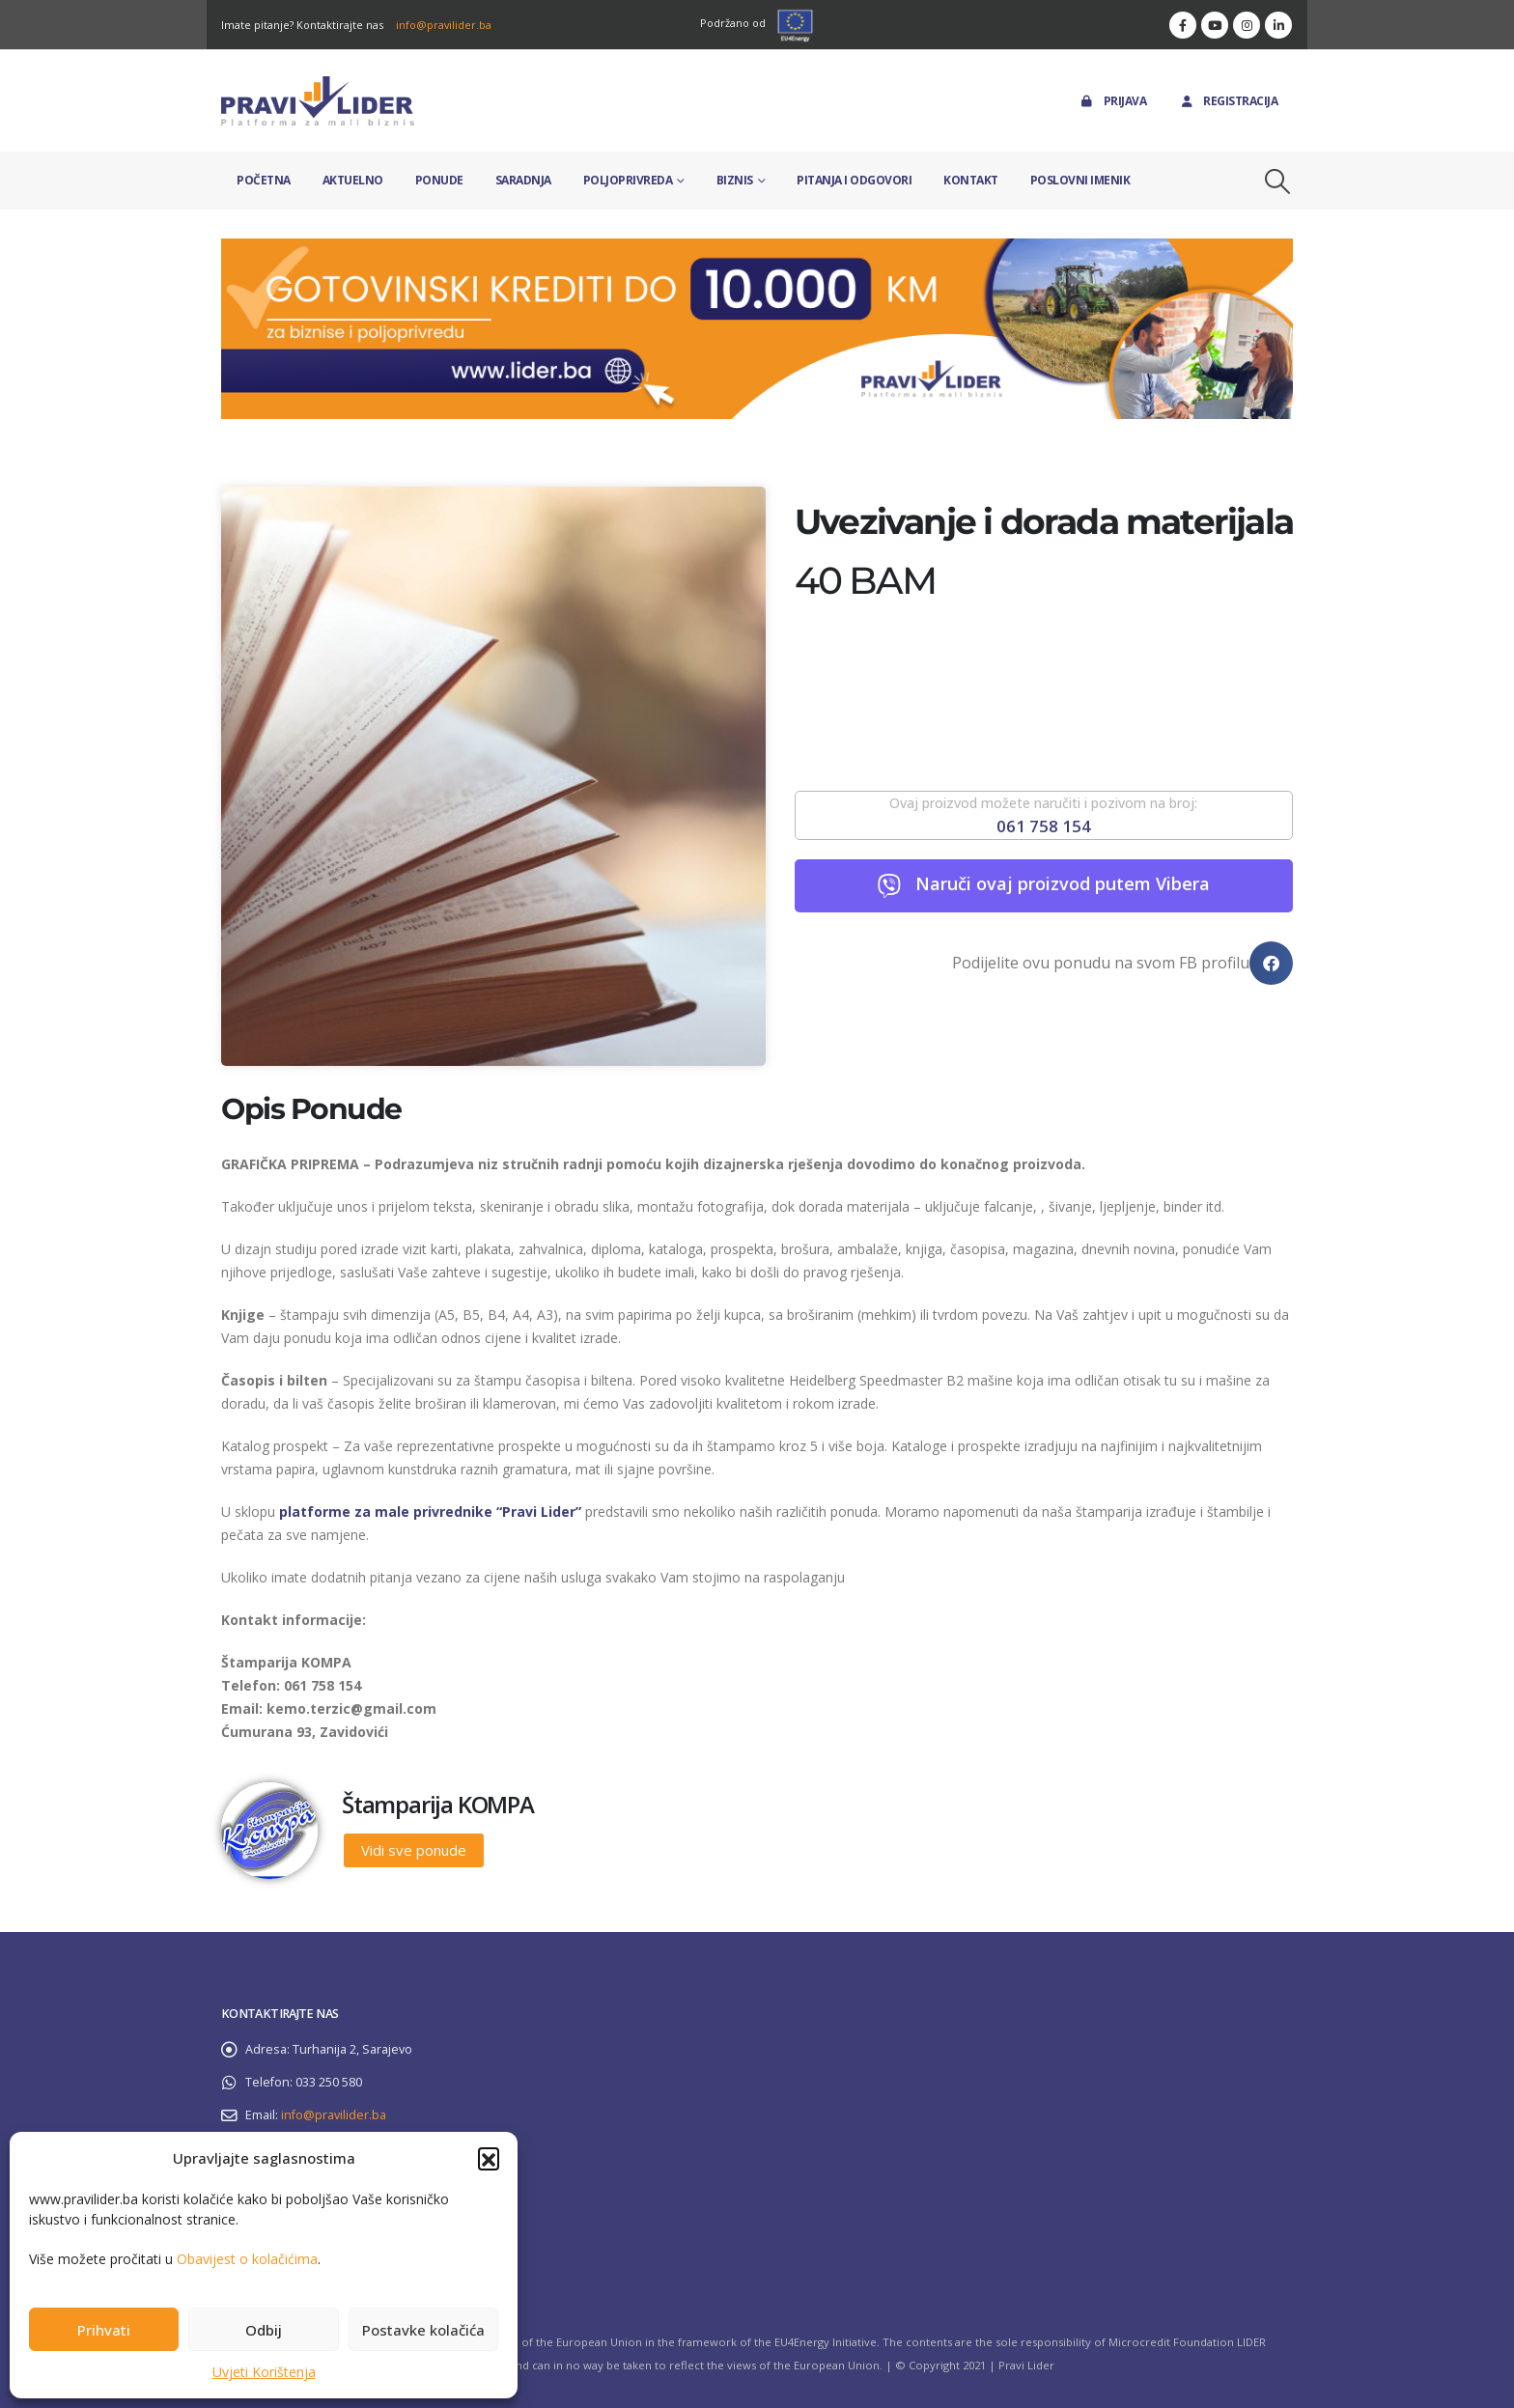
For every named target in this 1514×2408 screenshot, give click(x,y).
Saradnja (523, 180)
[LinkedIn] (1278, 25)
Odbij (263, 2329)
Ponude (439, 180)
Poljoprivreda (628, 180)
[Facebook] (1182, 25)
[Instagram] (1246, 25)
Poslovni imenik (1080, 180)
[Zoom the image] (757, 249)
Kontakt (970, 180)
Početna (264, 180)
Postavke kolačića (423, 2329)
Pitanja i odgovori (854, 180)
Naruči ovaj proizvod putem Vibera (1062, 883)
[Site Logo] (317, 101)
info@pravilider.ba (443, 24)
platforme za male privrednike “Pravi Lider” (430, 1511)
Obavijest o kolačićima (247, 2259)
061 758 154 (1043, 826)
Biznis (734, 180)
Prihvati (103, 2329)
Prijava (1113, 101)
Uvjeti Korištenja (264, 2372)
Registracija (1227, 101)
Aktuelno (352, 180)
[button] (488, 2158)
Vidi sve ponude (413, 1850)
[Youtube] (1214, 25)
